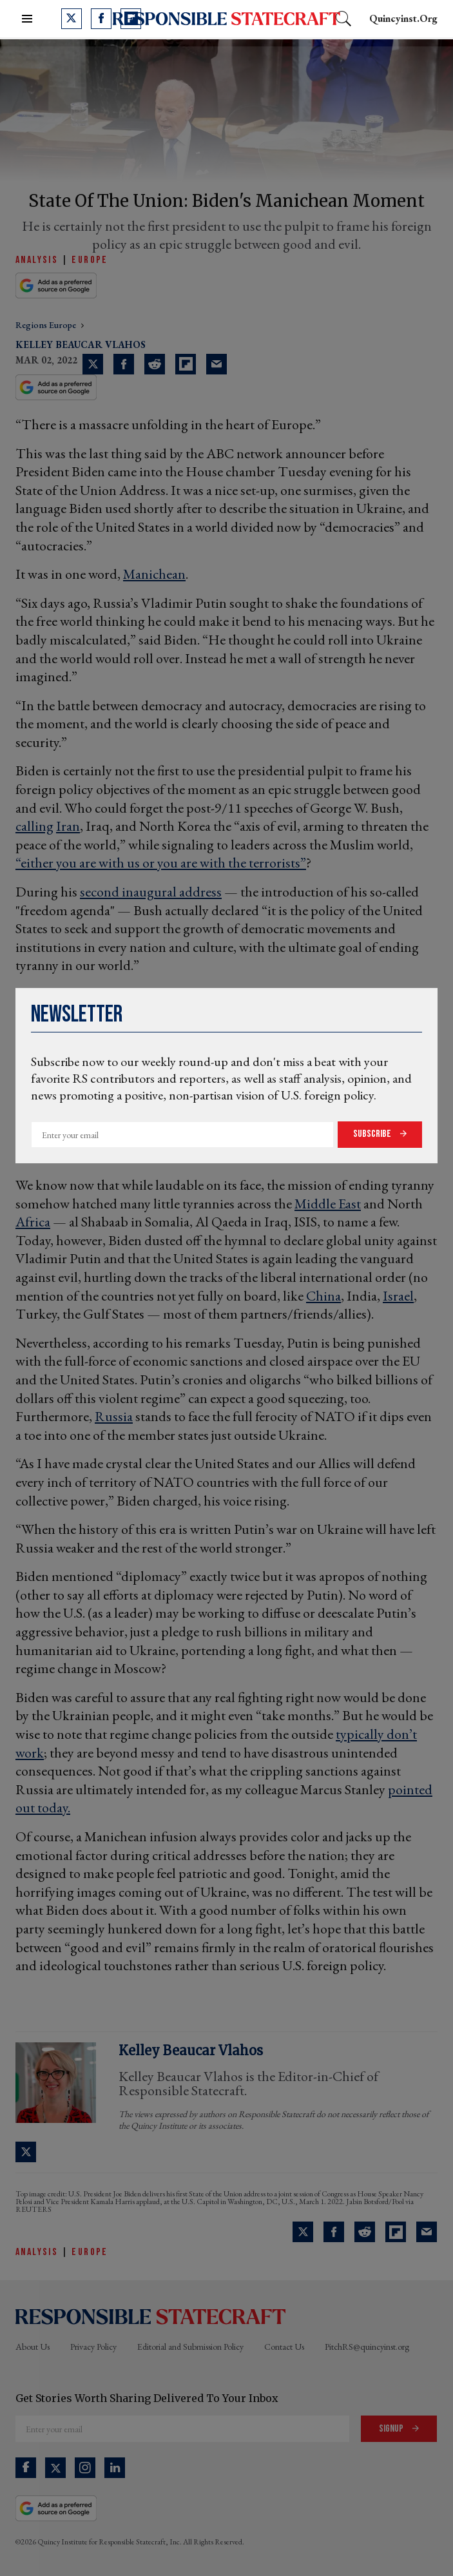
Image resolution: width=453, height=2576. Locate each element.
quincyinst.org (403, 18)
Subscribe (373, 1134)
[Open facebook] (101, 18)
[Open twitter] (71, 18)
